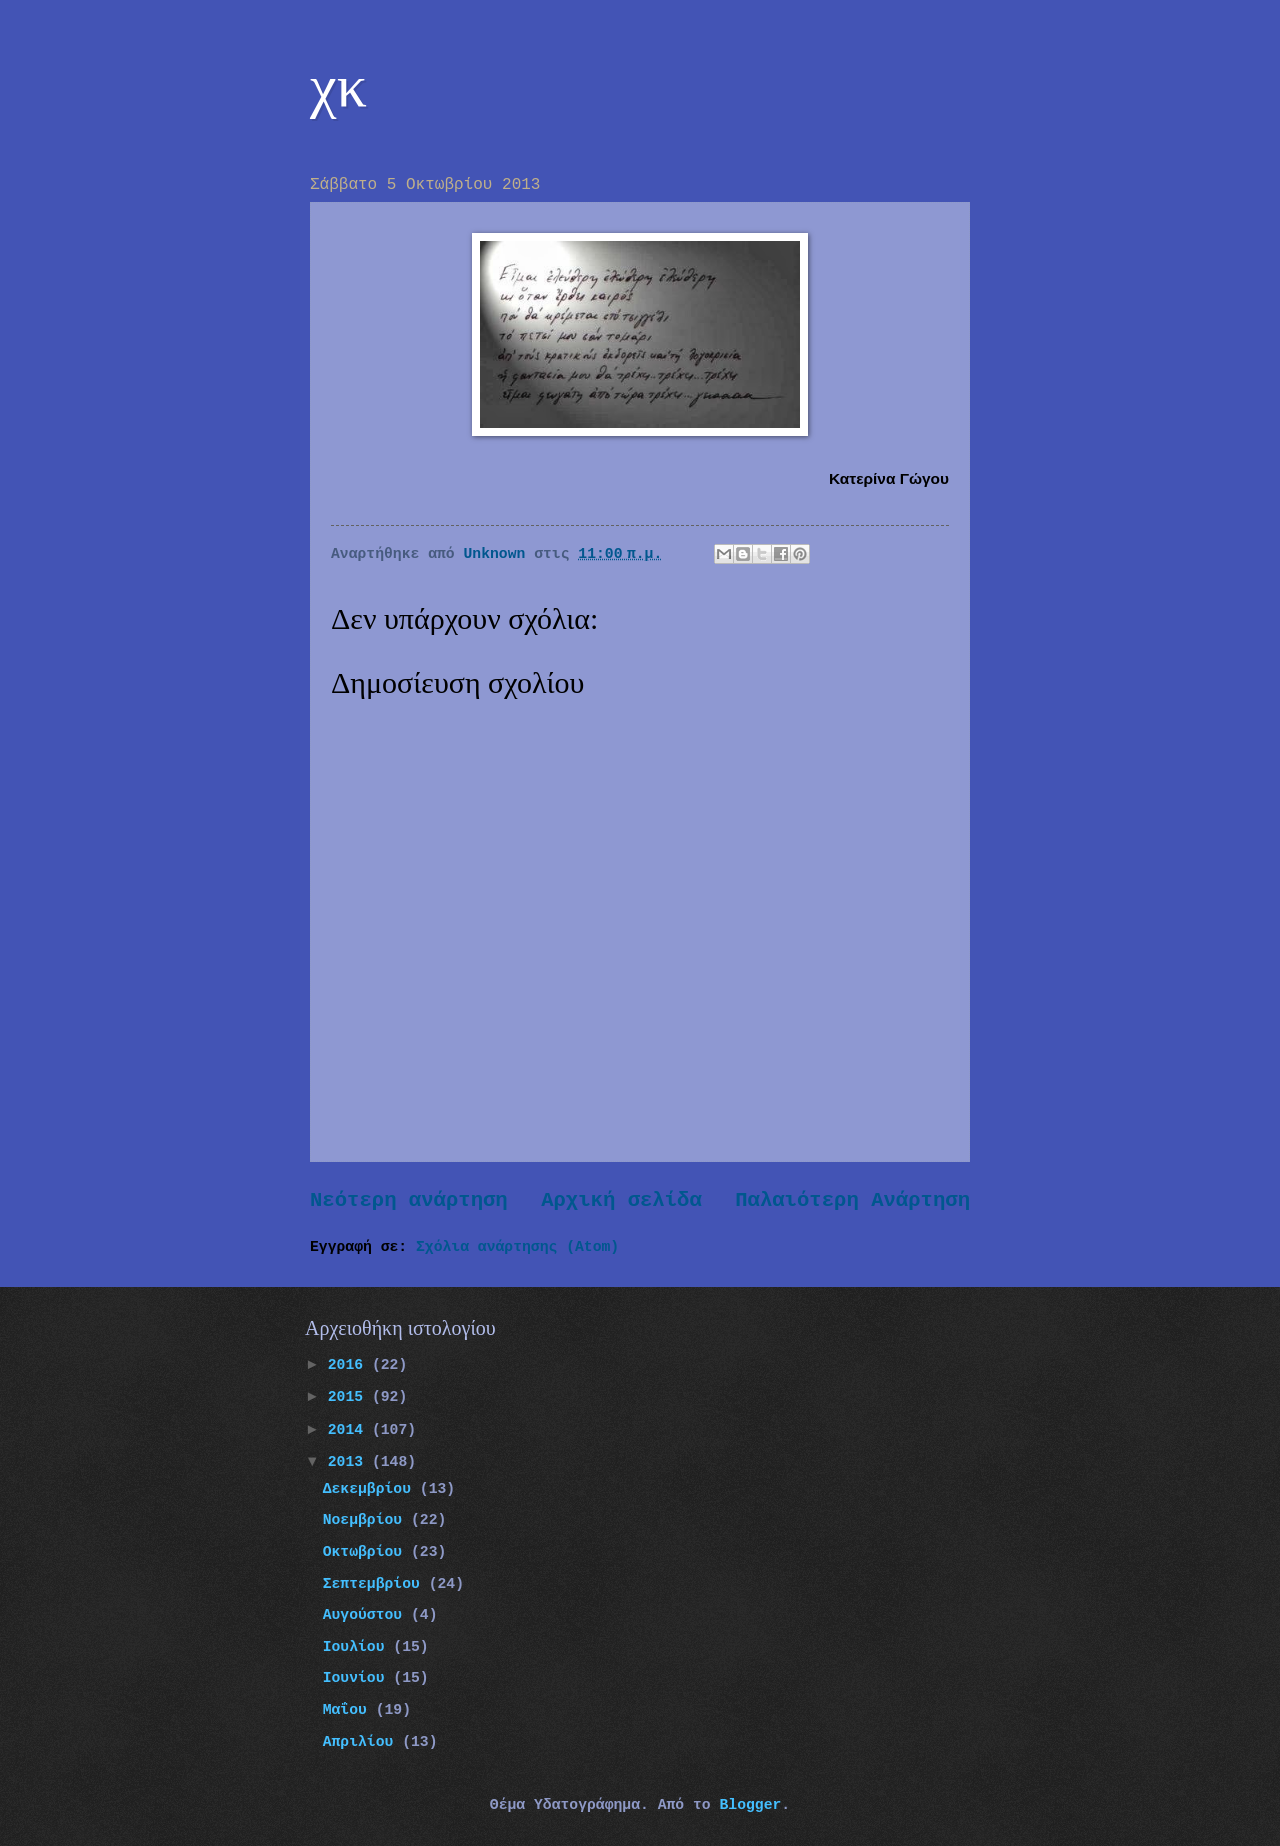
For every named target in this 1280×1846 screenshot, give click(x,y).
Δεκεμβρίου (371, 1489)
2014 (350, 1430)
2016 (350, 1365)
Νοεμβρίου (367, 1520)
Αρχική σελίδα (621, 1200)
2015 (350, 1397)
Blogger (750, 1805)
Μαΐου (349, 1710)
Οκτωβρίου (367, 1552)
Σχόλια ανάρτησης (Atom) (517, 1247)
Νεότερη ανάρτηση (409, 1200)
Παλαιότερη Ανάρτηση (852, 1200)
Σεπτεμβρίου (376, 1584)
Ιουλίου (358, 1647)
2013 (350, 1462)
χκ (338, 86)
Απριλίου (363, 1742)
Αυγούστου (367, 1615)
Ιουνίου (358, 1678)
